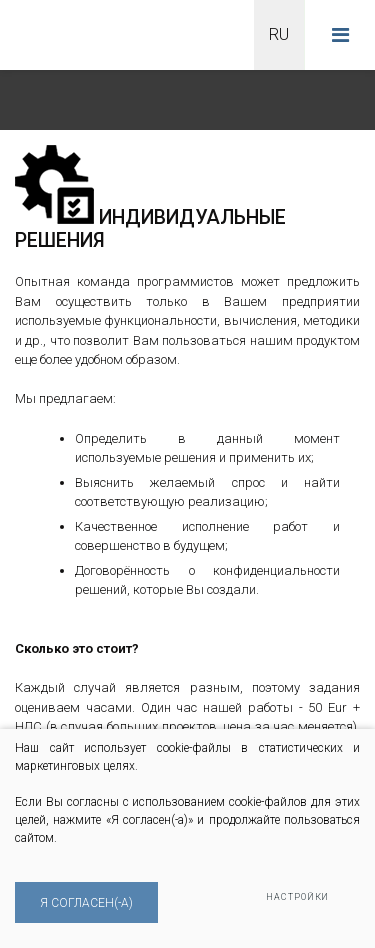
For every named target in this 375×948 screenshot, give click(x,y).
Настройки (297, 897)
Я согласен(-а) (86, 903)
